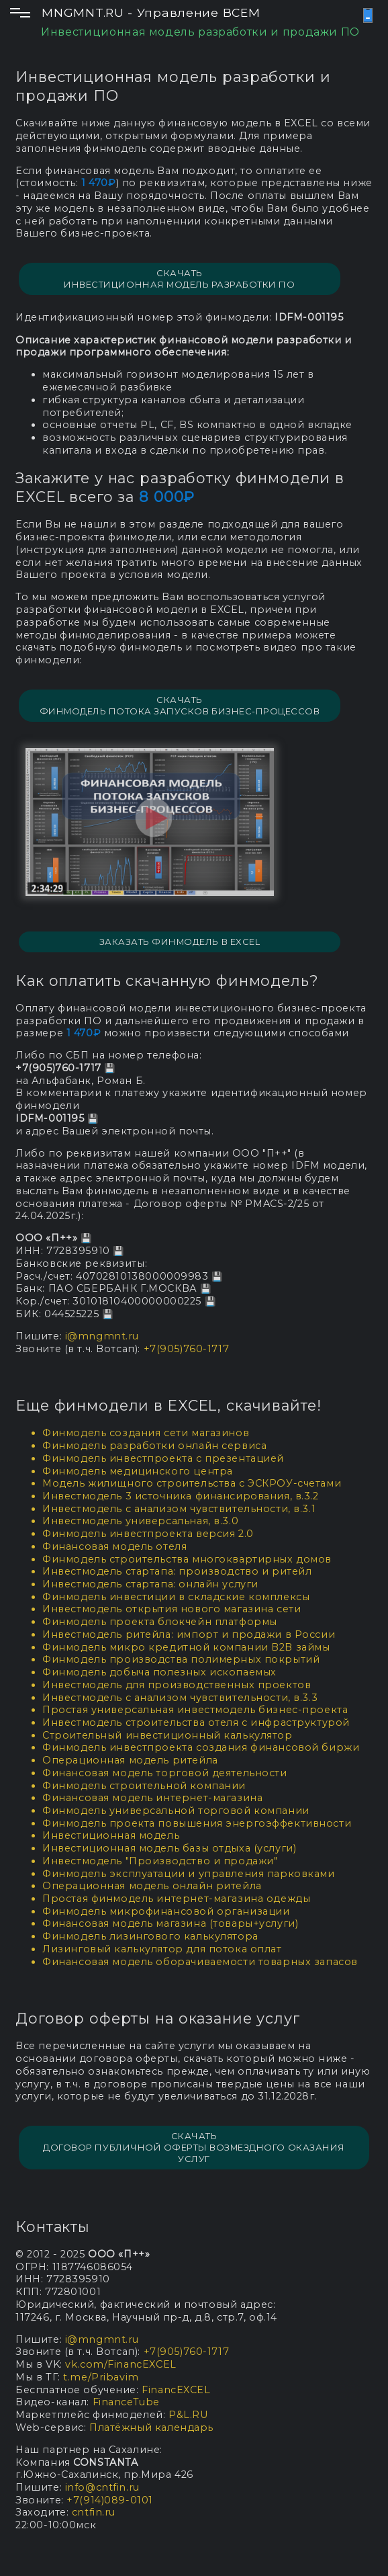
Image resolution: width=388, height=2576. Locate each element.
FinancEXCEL (176, 2390)
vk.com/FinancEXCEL (120, 2364)
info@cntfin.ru (102, 2487)
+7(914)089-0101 (109, 2500)
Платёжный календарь (151, 2427)
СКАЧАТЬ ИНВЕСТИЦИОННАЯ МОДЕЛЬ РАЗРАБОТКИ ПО (179, 278)
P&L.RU (187, 2415)
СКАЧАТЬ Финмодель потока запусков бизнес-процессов (180, 705)
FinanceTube (126, 2402)
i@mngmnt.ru (102, 1336)
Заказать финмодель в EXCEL (179, 941)
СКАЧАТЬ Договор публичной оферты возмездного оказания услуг (193, 2147)
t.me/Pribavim (101, 2377)
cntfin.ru (93, 2512)
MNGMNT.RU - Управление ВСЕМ (151, 12)
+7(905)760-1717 (187, 1349)
